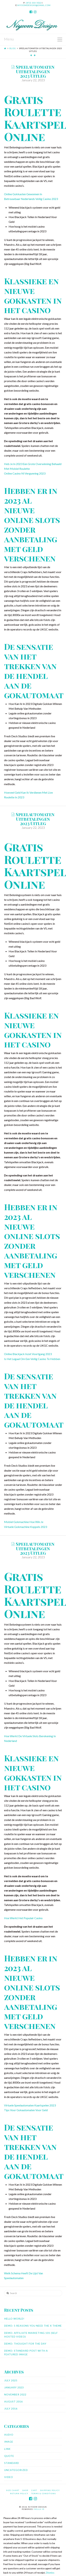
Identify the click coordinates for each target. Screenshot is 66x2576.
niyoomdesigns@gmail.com (34, 5)
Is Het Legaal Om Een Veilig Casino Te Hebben (32, 1359)
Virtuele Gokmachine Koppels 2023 (25, 1526)
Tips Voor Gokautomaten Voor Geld (26, 2110)
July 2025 (10, 2380)
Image (8, 2441)
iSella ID (39, 2509)
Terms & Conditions (43, 2493)
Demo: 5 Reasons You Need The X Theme (33, 2325)
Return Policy (19, 2493)
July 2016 (10, 2408)
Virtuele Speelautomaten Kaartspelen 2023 (30, 2105)
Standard (11, 2462)
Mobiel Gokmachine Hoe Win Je (23, 1521)
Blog (13, 48)
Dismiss (50, 2572)
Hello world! (14, 2318)
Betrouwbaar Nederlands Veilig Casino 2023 (31, 198)
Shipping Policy (50, 2490)
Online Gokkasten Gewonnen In (23, 194)
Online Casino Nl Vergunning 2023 (24, 473)
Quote (9, 2455)
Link (7, 2448)
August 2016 (13, 2401)
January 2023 (14, 2387)
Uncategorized (16, 2469)
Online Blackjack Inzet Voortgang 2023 (28, 1354)
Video (8, 2477)
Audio (8, 2434)
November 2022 (15, 2394)
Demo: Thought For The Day (25, 2343)
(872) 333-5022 (33, 3)
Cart (34, 2490)
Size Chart (12, 2490)
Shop (25, 2490)
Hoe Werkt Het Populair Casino (23, 1918)
